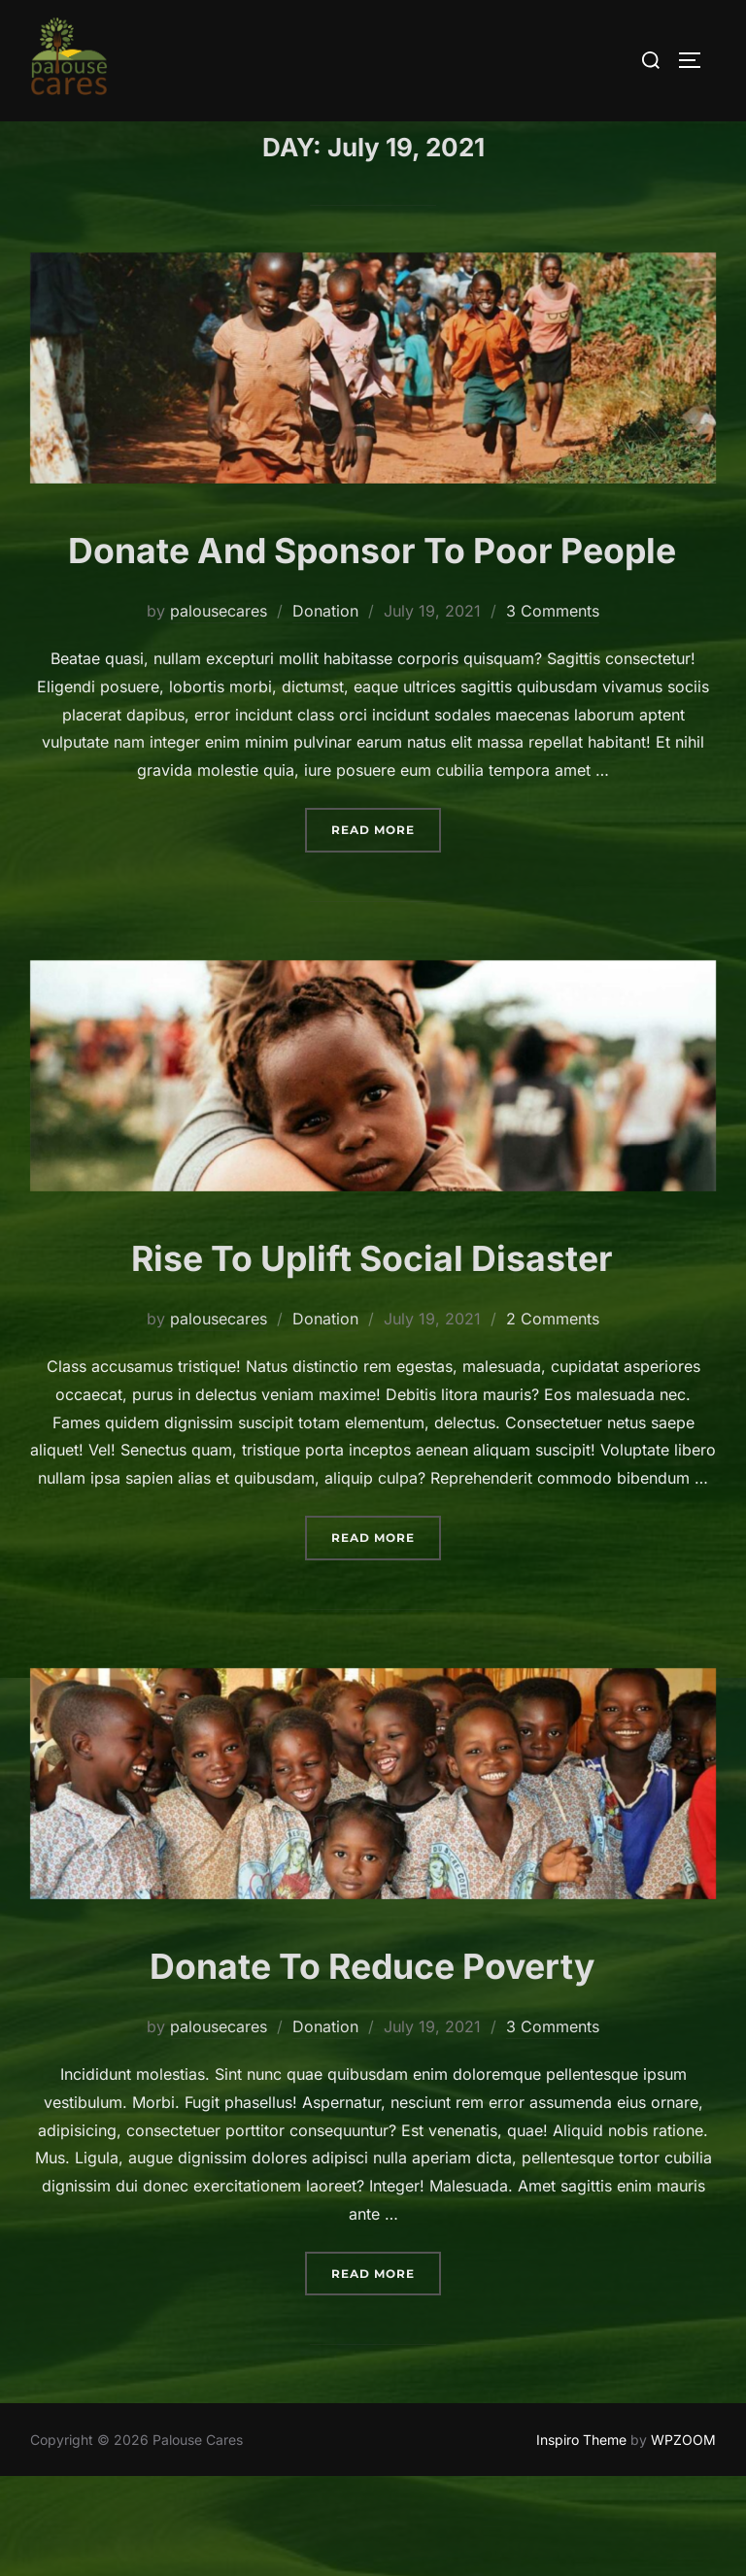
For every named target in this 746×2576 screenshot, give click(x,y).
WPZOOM (683, 2537)
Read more (386, 926)
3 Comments (552, 709)
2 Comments (552, 1417)
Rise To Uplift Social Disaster (372, 1355)
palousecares (218, 709)
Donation (325, 709)
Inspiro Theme (581, 2537)
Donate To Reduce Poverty (372, 2063)
